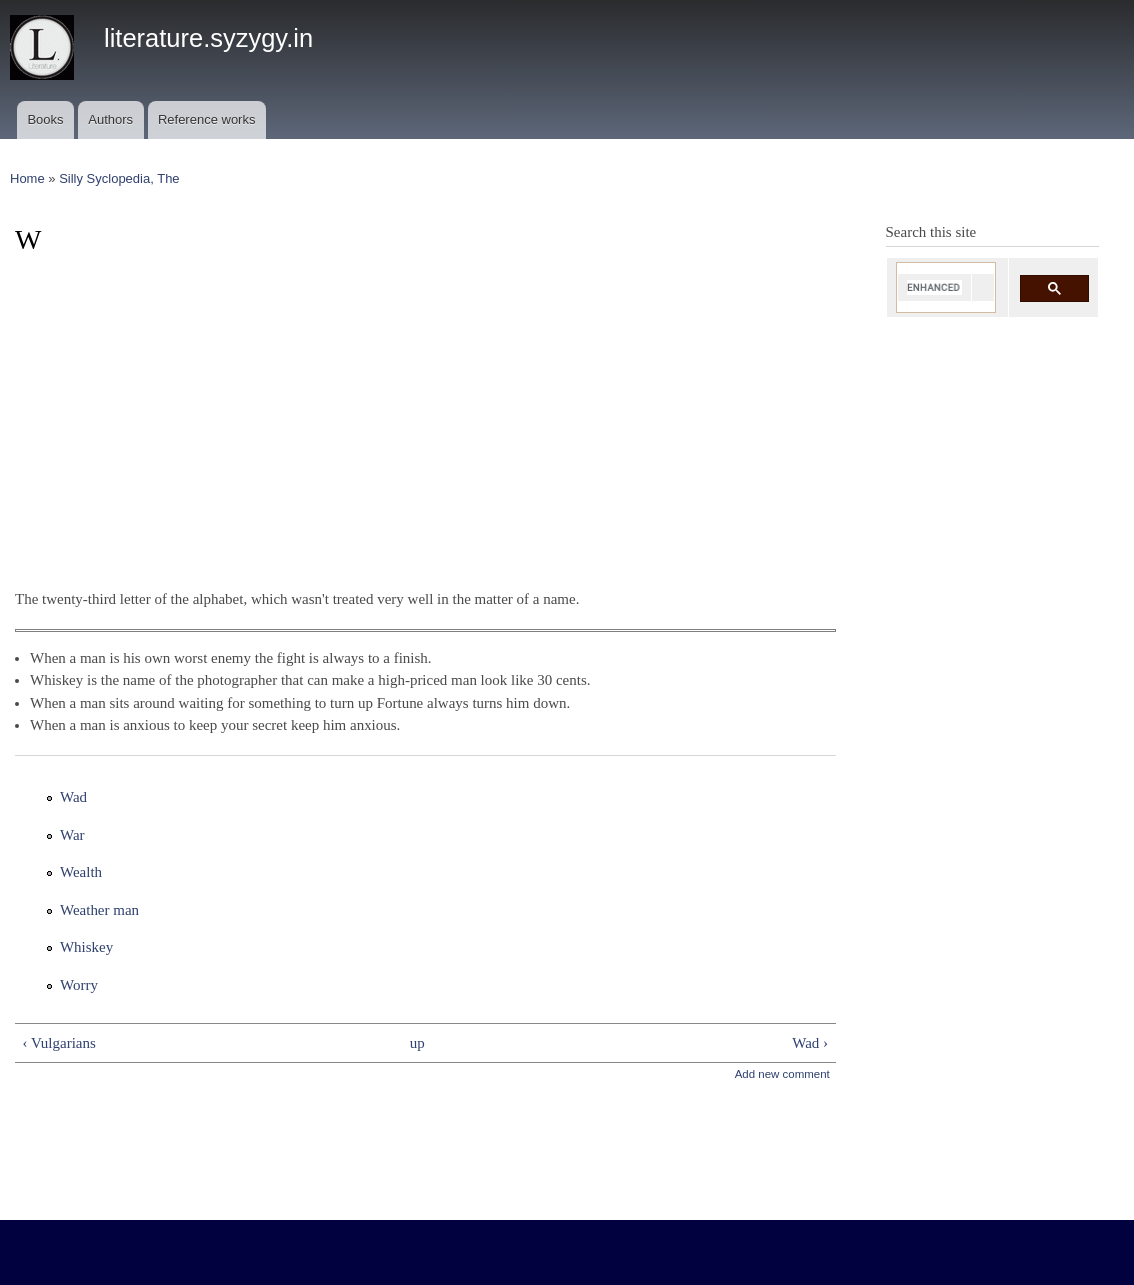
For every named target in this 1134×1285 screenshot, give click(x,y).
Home (27, 178)
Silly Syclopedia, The (119, 178)
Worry (79, 985)
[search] (935, 287)
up (417, 1043)
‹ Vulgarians (58, 1043)
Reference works (207, 119)
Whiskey (86, 947)
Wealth (81, 872)
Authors (110, 119)
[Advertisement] (425, 414)
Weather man (99, 910)
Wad (73, 797)
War (72, 835)
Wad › (810, 1043)
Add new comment (782, 1074)
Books (45, 119)
